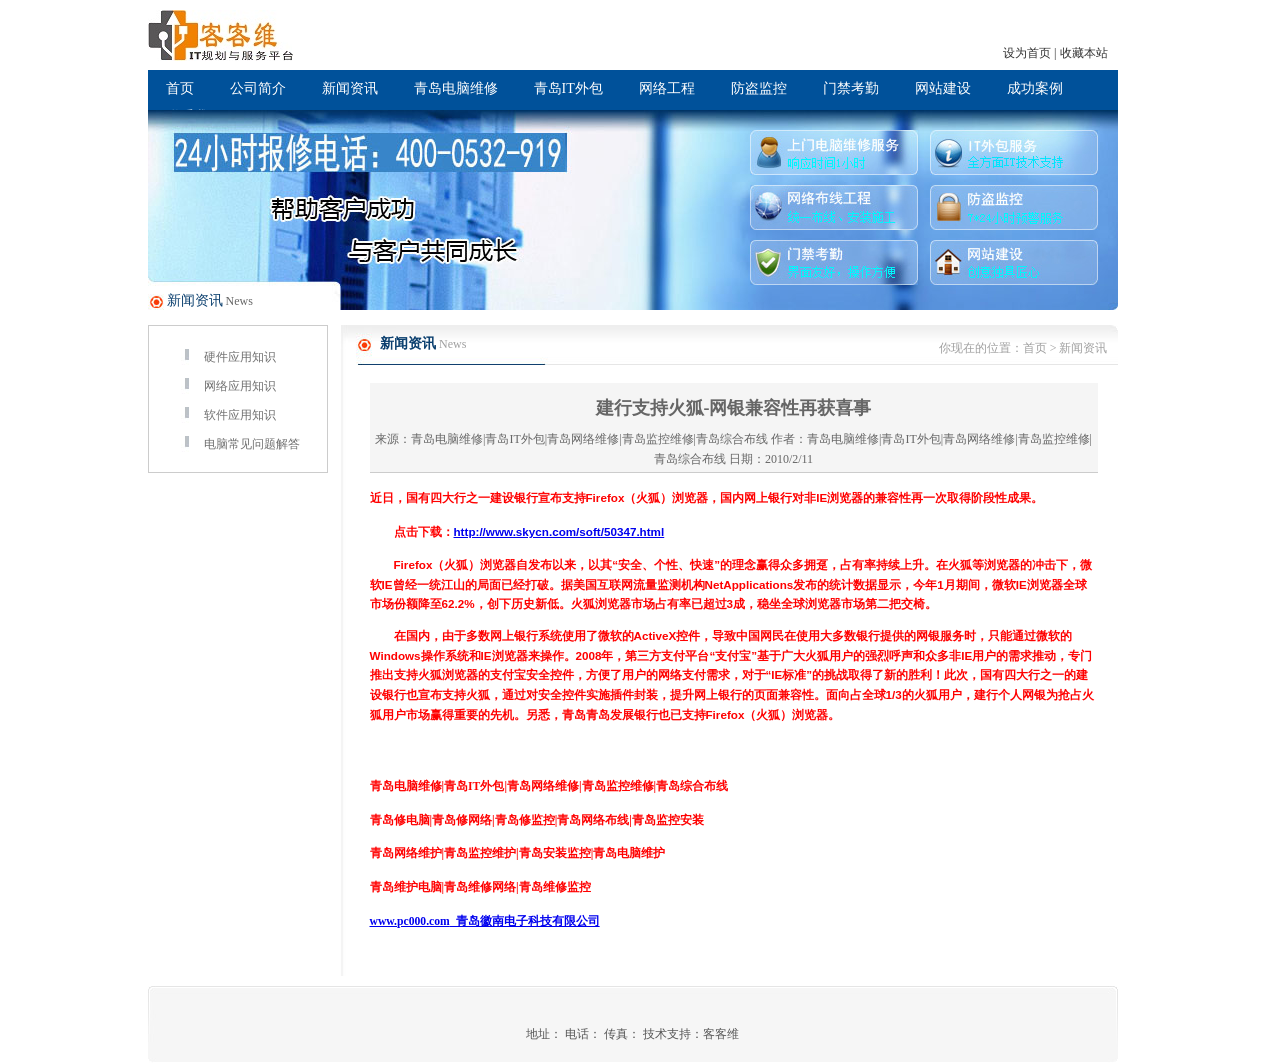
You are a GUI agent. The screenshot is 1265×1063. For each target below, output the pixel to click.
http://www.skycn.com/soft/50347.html (559, 531)
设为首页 (1027, 53)
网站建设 (943, 88)
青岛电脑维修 (456, 88)
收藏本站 (1084, 53)
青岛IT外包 (568, 88)
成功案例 (1035, 88)
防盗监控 (759, 88)
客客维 (721, 1034)
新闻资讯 (350, 88)
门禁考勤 (851, 88)
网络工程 (667, 88)
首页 (180, 88)
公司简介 (258, 88)
